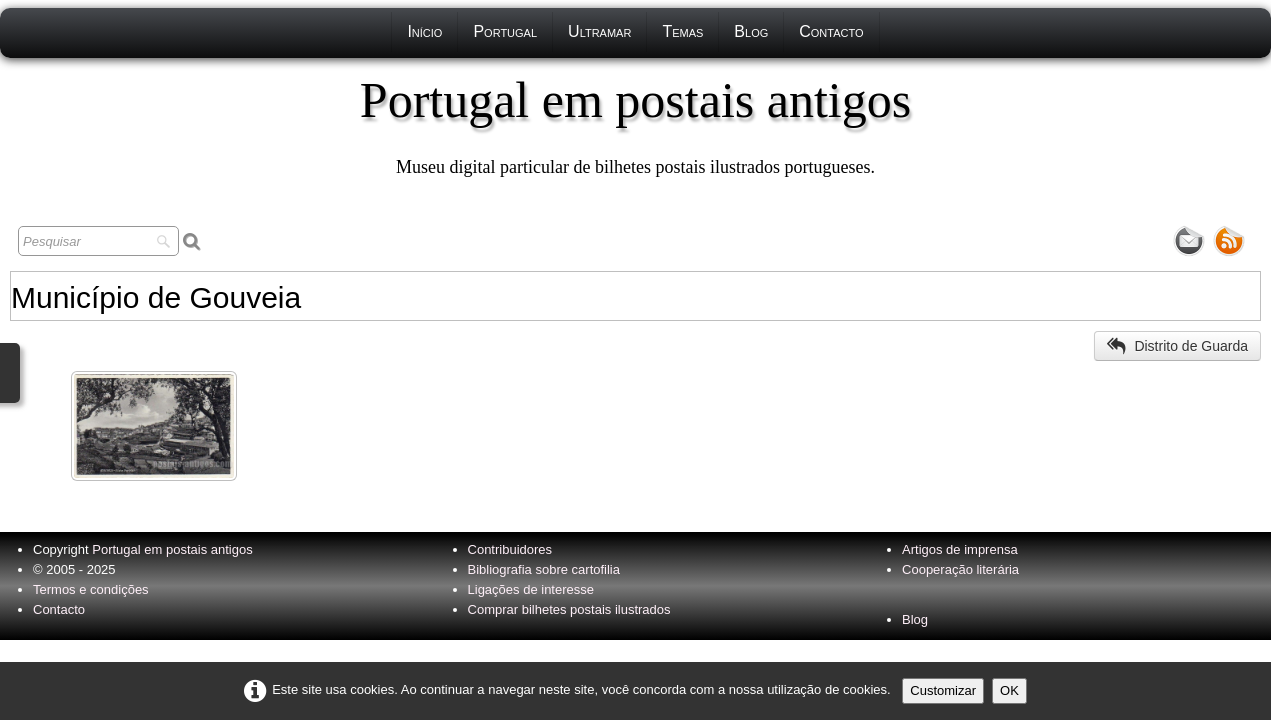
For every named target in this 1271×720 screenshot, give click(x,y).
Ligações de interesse (531, 589)
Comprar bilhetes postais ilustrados (569, 609)
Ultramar (599, 31)
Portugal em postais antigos (172, 549)
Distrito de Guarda (1177, 346)
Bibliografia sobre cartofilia (544, 569)
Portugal (505, 31)
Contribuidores (510, 549)
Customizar (943, 690)
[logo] (635, 125)
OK (1009, 690)
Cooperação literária (960, 569)
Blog (751, 31)
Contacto (831, 31)
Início (424, 31)
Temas (682, 31)
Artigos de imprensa (960, 549)
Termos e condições (91, 589)
